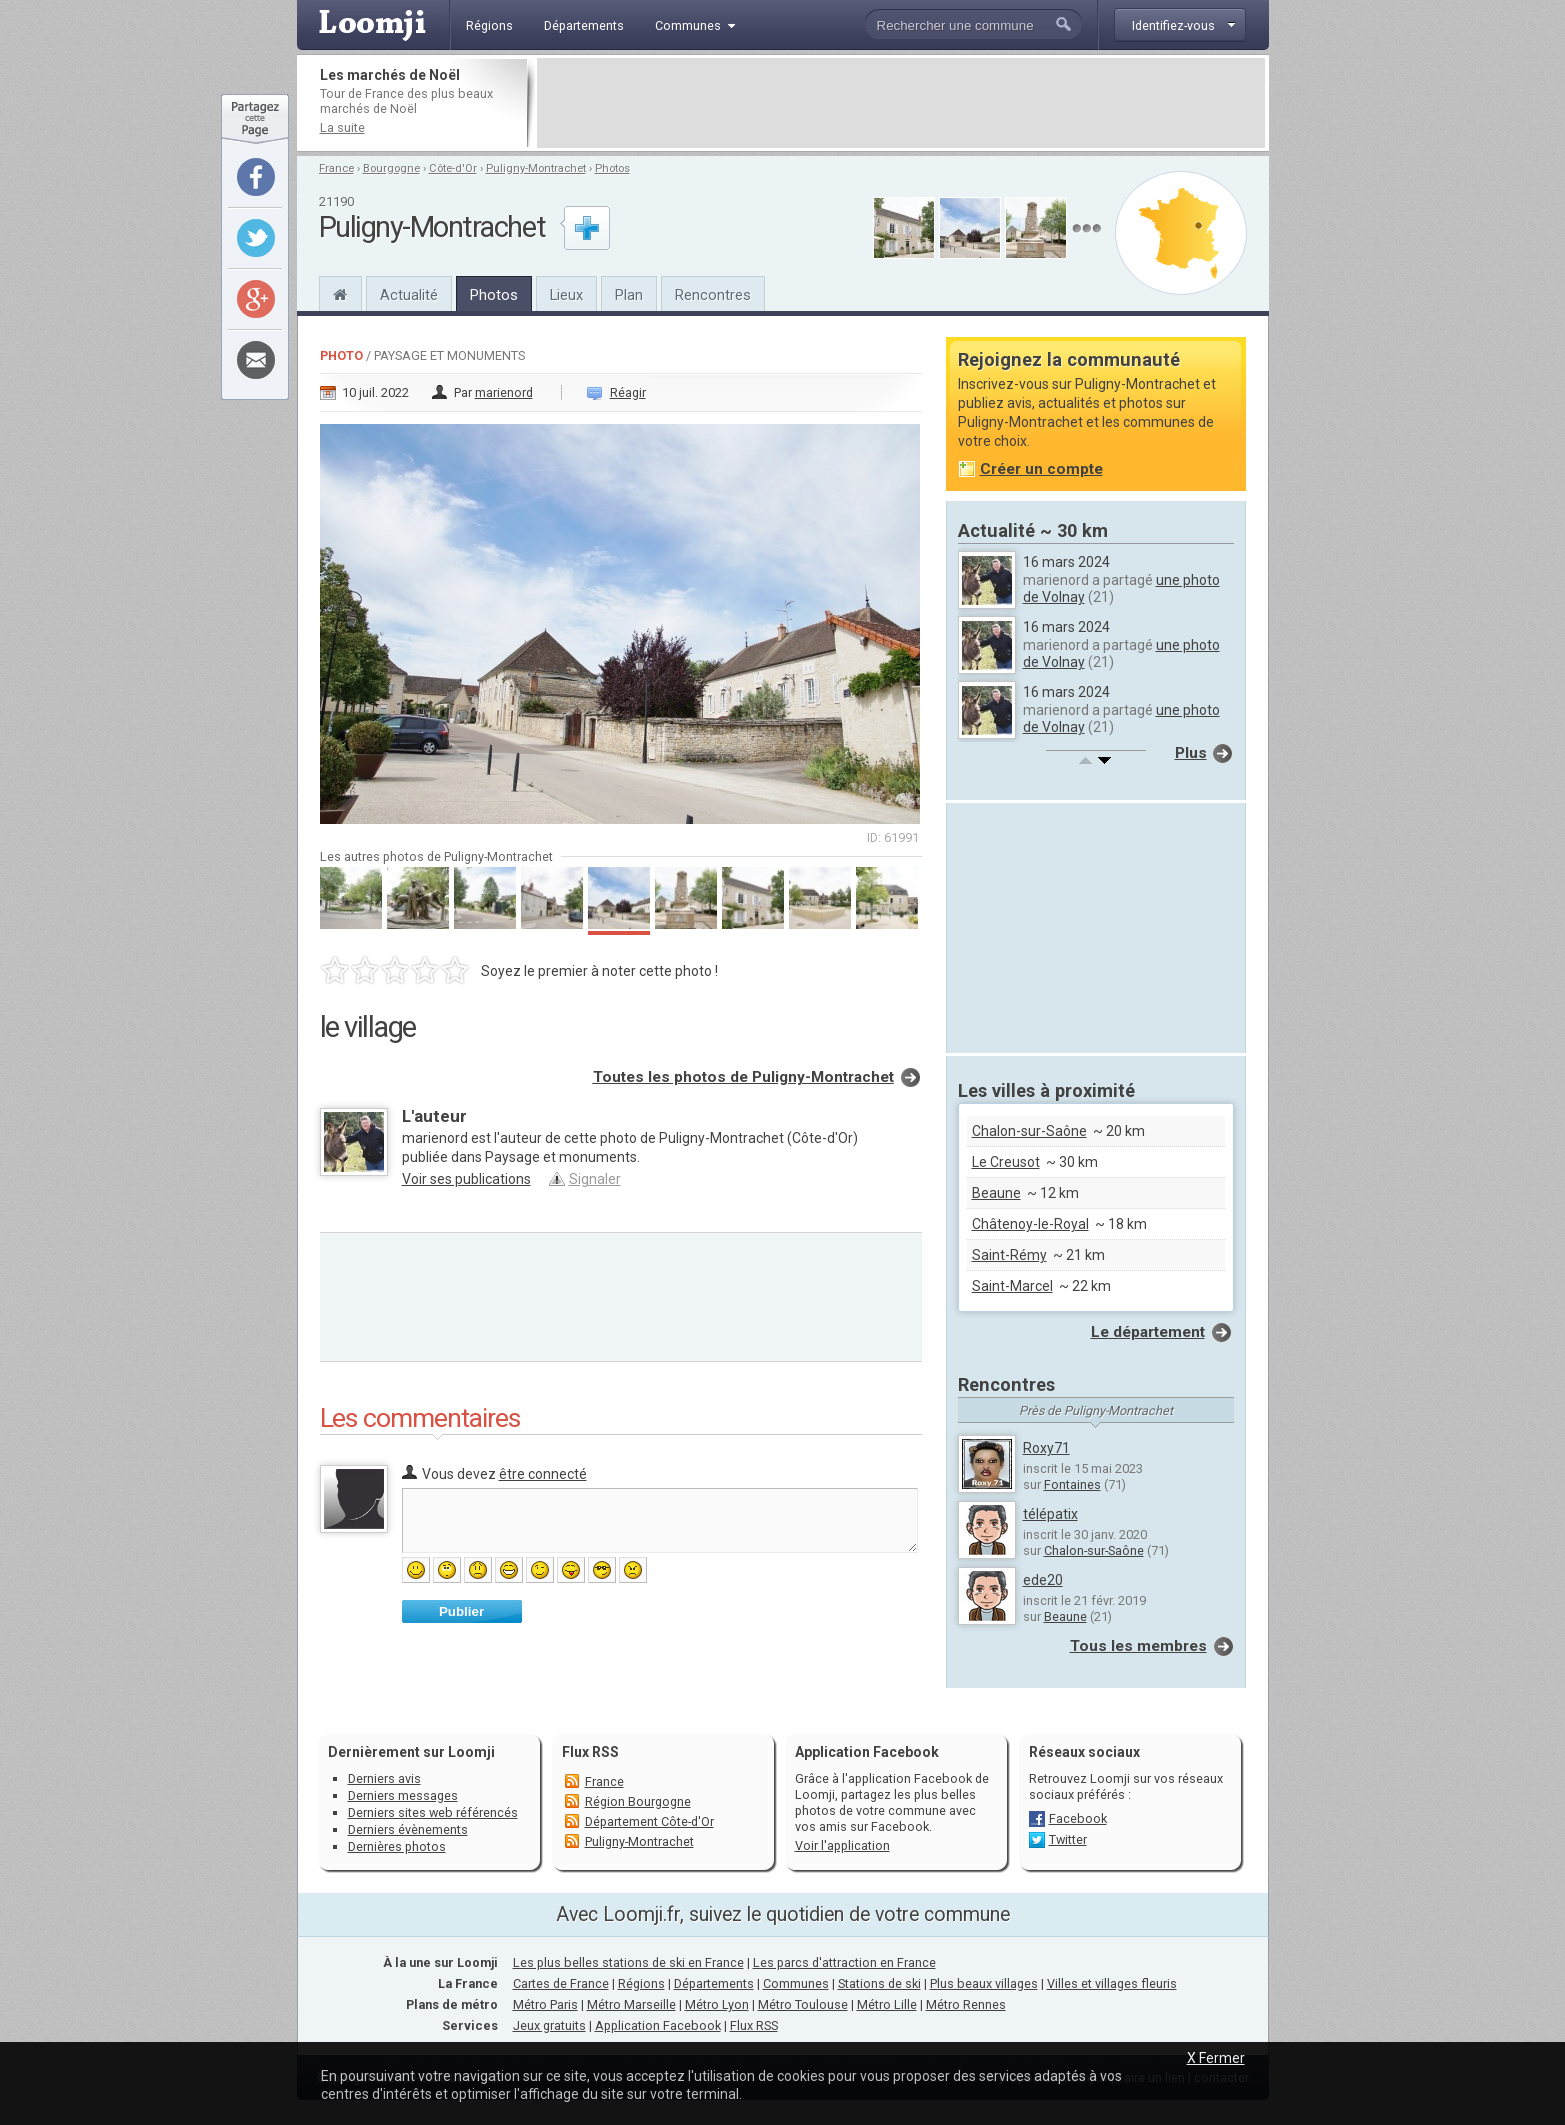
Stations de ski (879, 1983)
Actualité (409, 295)
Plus (1191, 753)
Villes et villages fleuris (1112, 1983)
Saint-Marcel (1012, 1286)
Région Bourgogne (638, 1801)
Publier (461, 1611)
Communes (796, 1983)
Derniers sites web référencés (433, 1812)
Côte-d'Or (453, 168)
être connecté (543, 1474)
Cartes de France (561, 1983)
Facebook (1078, 1818)
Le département (1148, 1332)
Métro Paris (545, 2004)
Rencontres (713, 295)
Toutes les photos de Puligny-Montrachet (743, 1077)
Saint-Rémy (1009, 1255)
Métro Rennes (966, 2004)
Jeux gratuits (549, 2025)
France (336, 168)
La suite (342, 127)
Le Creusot (1006, 1162)
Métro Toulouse (803, 2004)
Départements (714, 1983)
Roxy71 (1046, 1448)
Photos (612, 168)
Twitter (1068, 1839)
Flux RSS (590, 1752)
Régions (641, 1983)
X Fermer (1216, 2058)
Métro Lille (887, 2004)
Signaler (595, 1179)
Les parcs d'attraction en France (844, 1962)
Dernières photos (397, 1846)
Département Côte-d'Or (649, 1821)
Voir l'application (842, 1845)
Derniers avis (384, 1778)
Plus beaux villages (984, 1983)
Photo (341, 355)
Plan (629, 295)
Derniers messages (403, 1795)
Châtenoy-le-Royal (1030, 1224)
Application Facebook (658, 2025)
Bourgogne (391, 168)
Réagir (628, 392)
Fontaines (1072, 1484)
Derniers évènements (408, 1829)
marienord (504, 392)
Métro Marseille (631, 2004)
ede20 (1043, 1580)
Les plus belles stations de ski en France (628, 1962)
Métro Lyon (717, 2004)
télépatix (1050, 1514)
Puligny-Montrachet (536, 168)
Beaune (996, 1193)
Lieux (566, 295)
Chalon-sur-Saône (1029, 1131)
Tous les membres (1138, 1646)
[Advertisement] (901, 103)
